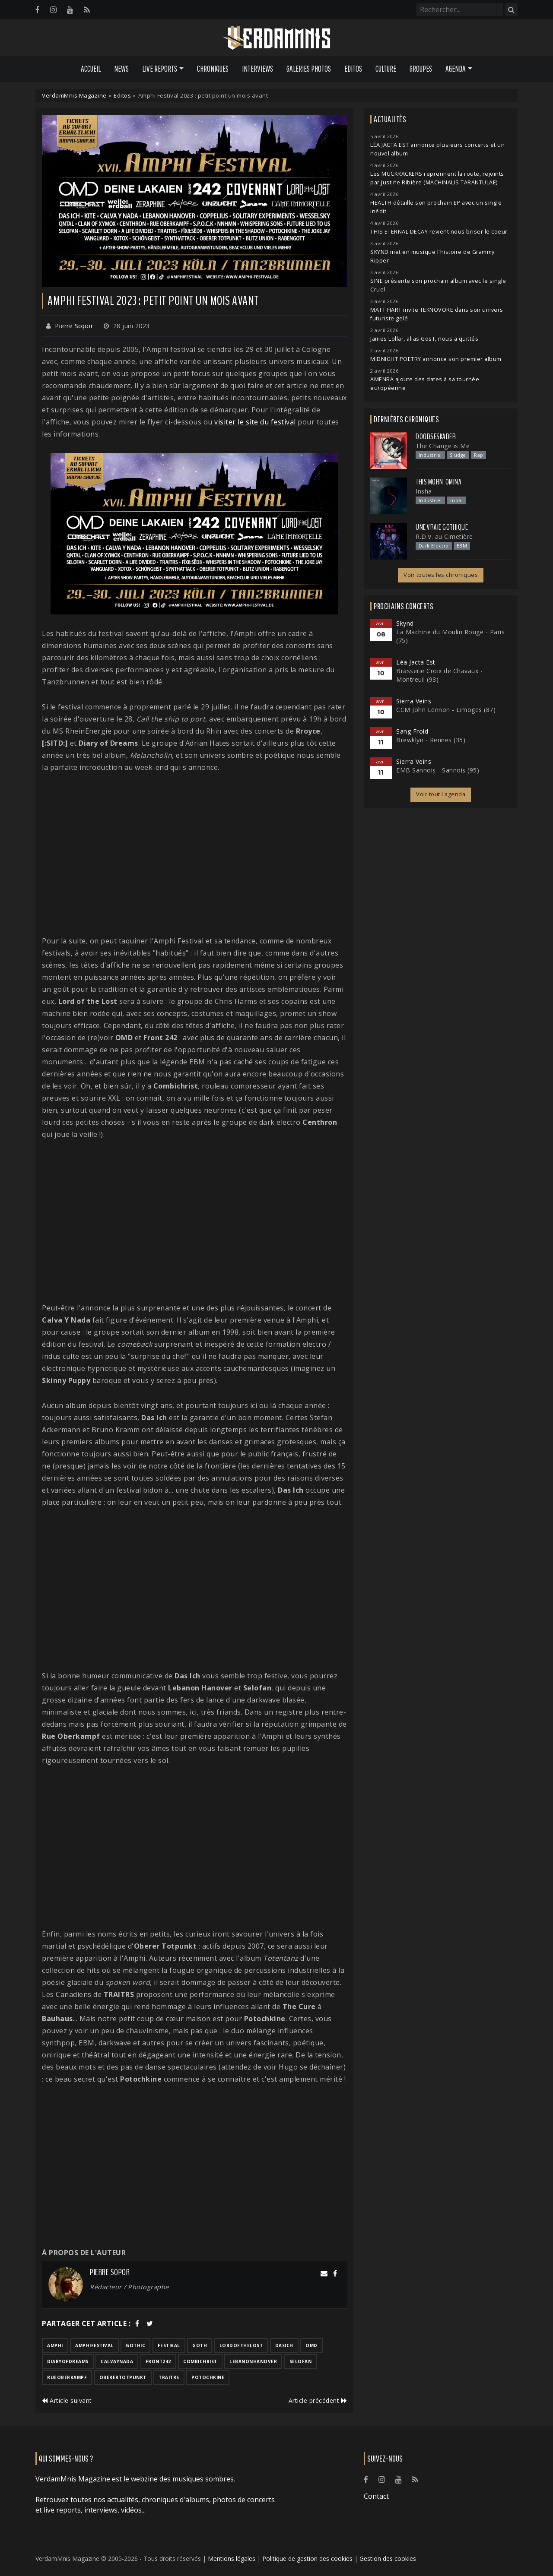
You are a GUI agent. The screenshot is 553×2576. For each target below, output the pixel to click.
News (121, 68)
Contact (376, 2496)
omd (311, 2345)
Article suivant (67, 2400)
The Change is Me (443, 446)
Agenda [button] (455, 68)
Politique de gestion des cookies (307, 2558)
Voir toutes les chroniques (441, 575)
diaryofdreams (68, 2361)
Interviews (257, 68)
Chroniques (213, 68)
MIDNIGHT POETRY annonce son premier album (436, 359)
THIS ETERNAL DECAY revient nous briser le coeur (439, 231)
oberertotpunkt (122, 2377)
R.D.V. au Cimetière (444, 536)
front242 (158, 2361)
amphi (55, 2345)
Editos (353, 68)
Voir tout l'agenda (440, 794)
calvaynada (117, 2361)
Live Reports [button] (159, 68)
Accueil (91, 68)
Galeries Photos (308, 68)
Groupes (421, 68)
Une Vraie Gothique (442, 527)
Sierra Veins (413, 701)
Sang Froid (412, 731)
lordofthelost (241, 2345)
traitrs (169, 2377)
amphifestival (94, 2345)
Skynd (405, 623)
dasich (284, 2345)
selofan (300, 2361)
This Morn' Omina (438, 482)
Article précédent (318, 2400)
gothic (135, 2345)
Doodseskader (436, 436)
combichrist (200, 2361)
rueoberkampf (67, 2377)
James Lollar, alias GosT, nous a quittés (424, 338)
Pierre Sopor (74, 326)
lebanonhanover (253, 2361)
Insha (424, 491)
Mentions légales (231, 2558)
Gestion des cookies (387, 2558)
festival (169, 2345)
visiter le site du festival (254, 422)
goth (199, 2345)
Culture (385, 68)
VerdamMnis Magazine (74, 95)
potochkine (207, 2377)
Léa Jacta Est (415, 662)
